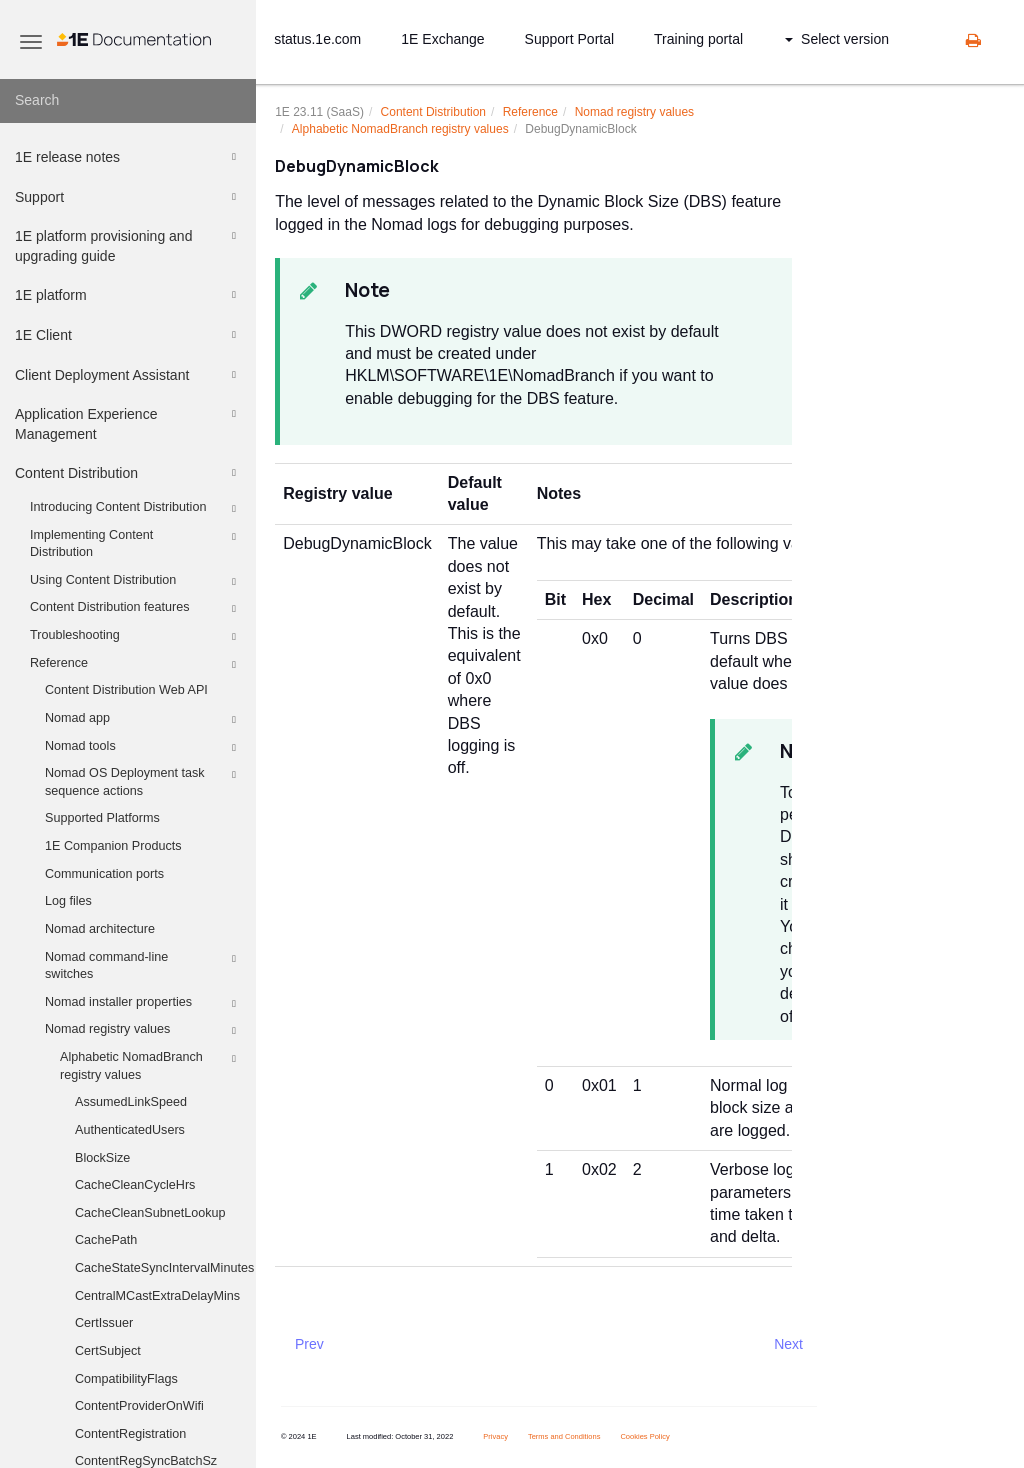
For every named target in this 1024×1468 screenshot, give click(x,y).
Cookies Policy (644, 1436)
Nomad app (143, 720)
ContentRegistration (130, 1434)
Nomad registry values (143, 1031)
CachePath (106, 1240)
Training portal (698, 39)
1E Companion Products (113, 846)
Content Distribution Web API (126, 690)
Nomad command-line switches (143, 965)
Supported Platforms (102, 818)
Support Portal (570, 39)
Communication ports (104, 874)
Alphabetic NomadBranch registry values (151, 1065)
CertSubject (108, 1351)
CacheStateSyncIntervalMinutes (164, 1268)
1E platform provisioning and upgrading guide (128, 244)
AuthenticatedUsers (130, 1130)
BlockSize (102, 1158)
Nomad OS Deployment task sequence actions (143, 781)
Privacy (495, 1436)
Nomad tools (143, 748)
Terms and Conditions (564, 1436)
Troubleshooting (136, 637)
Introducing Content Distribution (136, 509)
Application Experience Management (128, 422)
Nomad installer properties (143, 1004)
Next (788, 1344)
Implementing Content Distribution (136, 543)
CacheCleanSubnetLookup (150, 1213)
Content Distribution (128, 473)
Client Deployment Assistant (128, 375)
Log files (68, 901)
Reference (136, 665)
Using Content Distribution (136, 582)
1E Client (128, 335)
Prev (309, 1344)
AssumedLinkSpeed (131, 1102)
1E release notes (128, 157)
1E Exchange (442, 39)
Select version (837, 39)
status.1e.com (317, 39)
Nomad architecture (100, 929)
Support (128, 197)
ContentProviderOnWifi (139, 1406)
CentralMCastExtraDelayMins (157, 1296)
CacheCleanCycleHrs (135, 1185)
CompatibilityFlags (126, 1379)
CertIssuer (104, 1323)
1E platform (128, 295)
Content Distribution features (136, 609)
